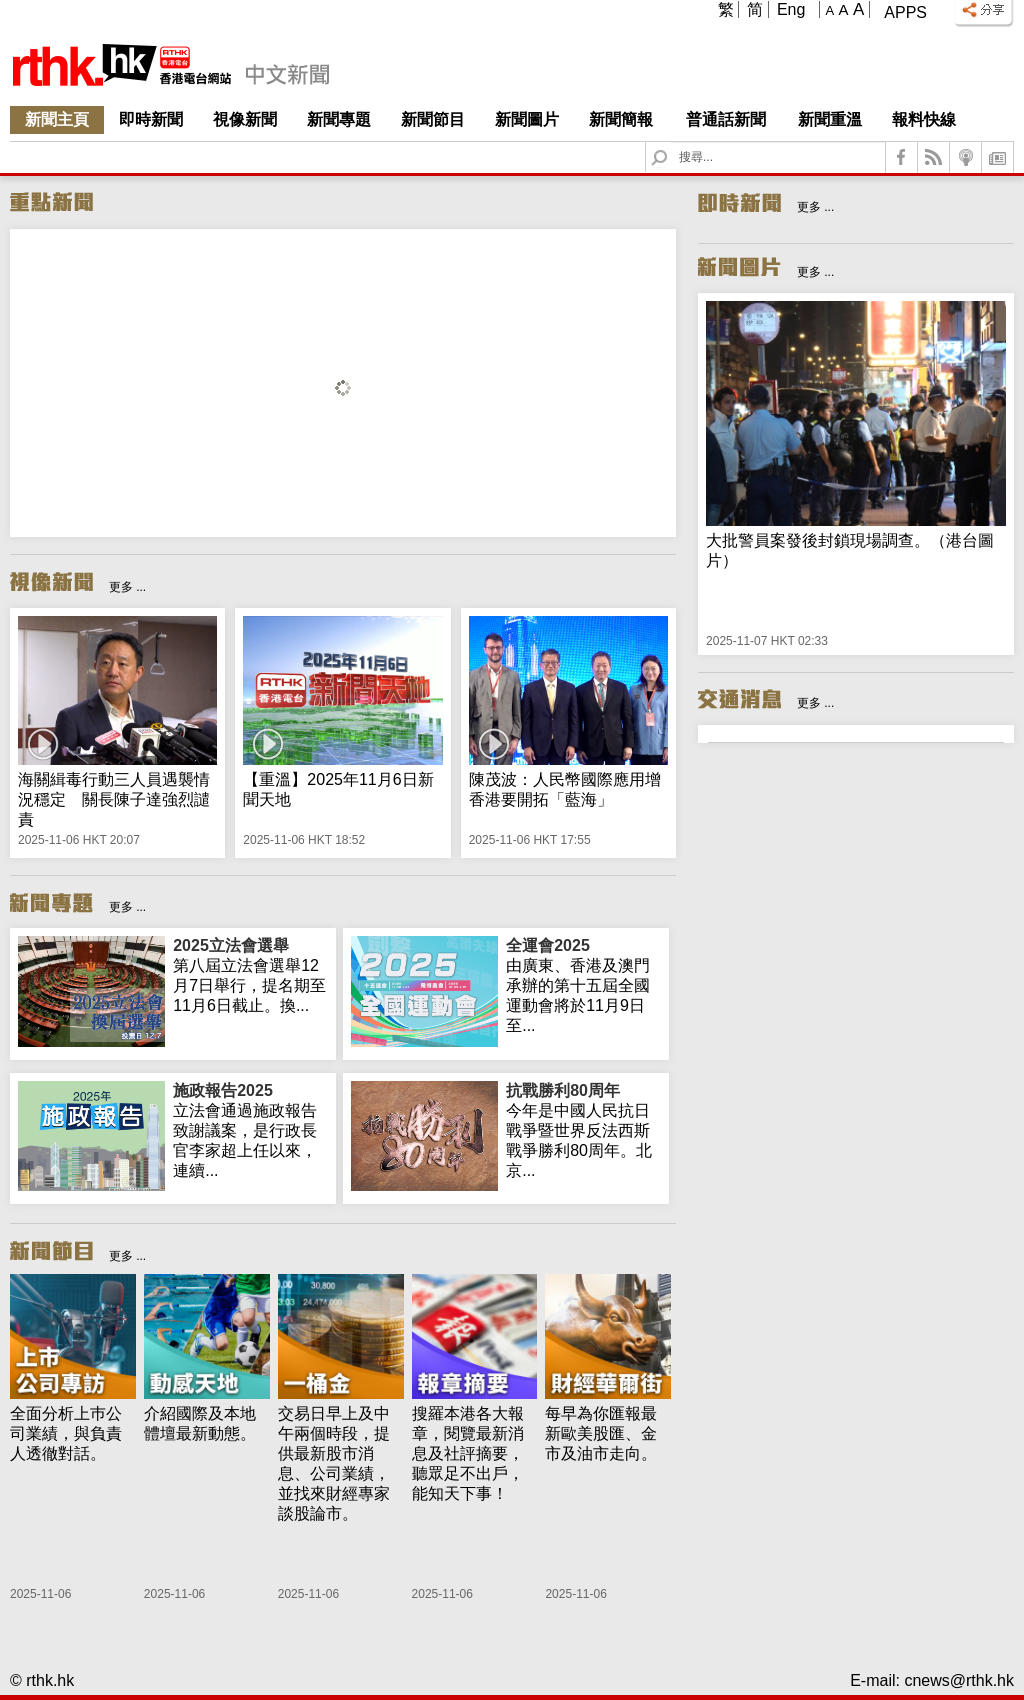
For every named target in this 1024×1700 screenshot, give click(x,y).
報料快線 (924, 119)
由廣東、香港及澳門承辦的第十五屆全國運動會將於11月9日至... (583, 985)
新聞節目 (433, 119)
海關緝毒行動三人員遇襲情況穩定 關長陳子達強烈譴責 (114, 799)
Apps (905, 12)
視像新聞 (245, 119)
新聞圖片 (527, 119)
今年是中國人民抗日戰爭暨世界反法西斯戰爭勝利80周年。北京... (583, 1130)
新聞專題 (339, 119)
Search (671, 142)
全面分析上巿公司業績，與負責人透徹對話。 (66, 1433)
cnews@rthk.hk (959, 1680)
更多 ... (127, 587)
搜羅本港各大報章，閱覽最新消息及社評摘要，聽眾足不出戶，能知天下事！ (468, 1453)
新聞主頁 (57, 119)
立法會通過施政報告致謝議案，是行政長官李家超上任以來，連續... (250, 1130)
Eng (791, 9)
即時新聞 (151, 119)
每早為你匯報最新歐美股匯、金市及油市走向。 (601, 1433)
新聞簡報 (621, 119)
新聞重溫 (830, 119)
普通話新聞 (726, 119)
